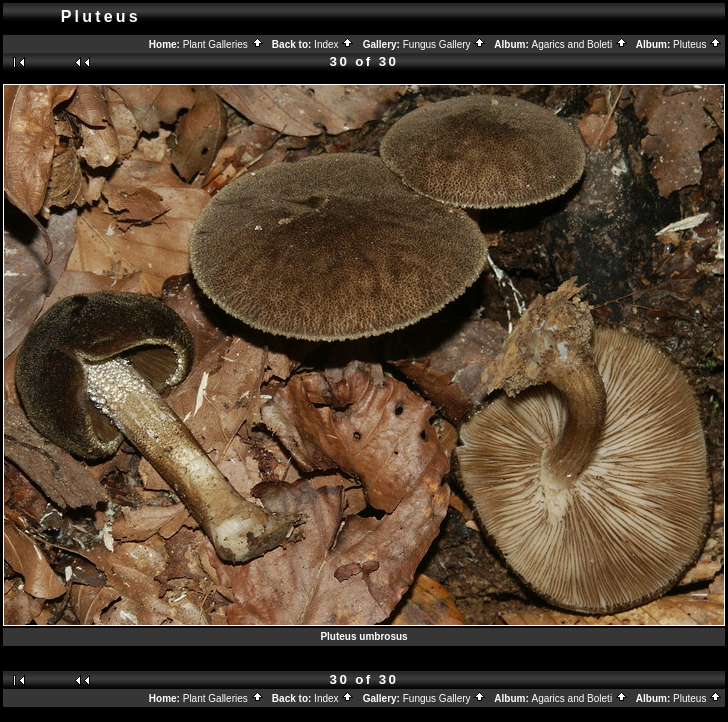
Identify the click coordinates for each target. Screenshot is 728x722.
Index (334, 44)
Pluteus (697, 44)
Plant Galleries (223, 44)
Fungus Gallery (445, 44)
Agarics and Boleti (580, 44)
